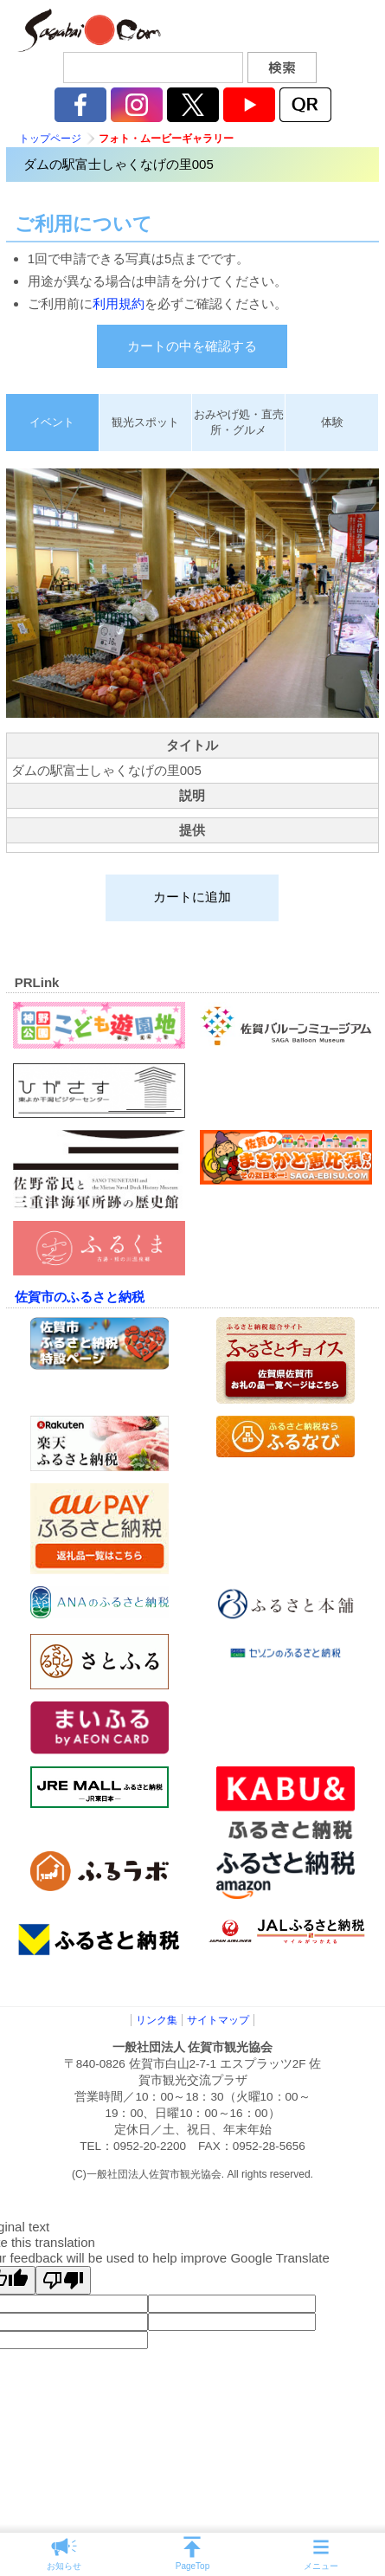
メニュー (321, 2566)
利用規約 (118, 303)
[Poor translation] (63, 2280)
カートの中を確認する (192, 346)
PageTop (192, 2566)
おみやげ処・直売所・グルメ (239, 422)
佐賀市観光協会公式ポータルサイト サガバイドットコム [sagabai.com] (86, 30)
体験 (332, 422)
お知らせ (64, 2566)
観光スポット (145, 422)
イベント (51, 422)
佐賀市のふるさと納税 (79, 1296)
